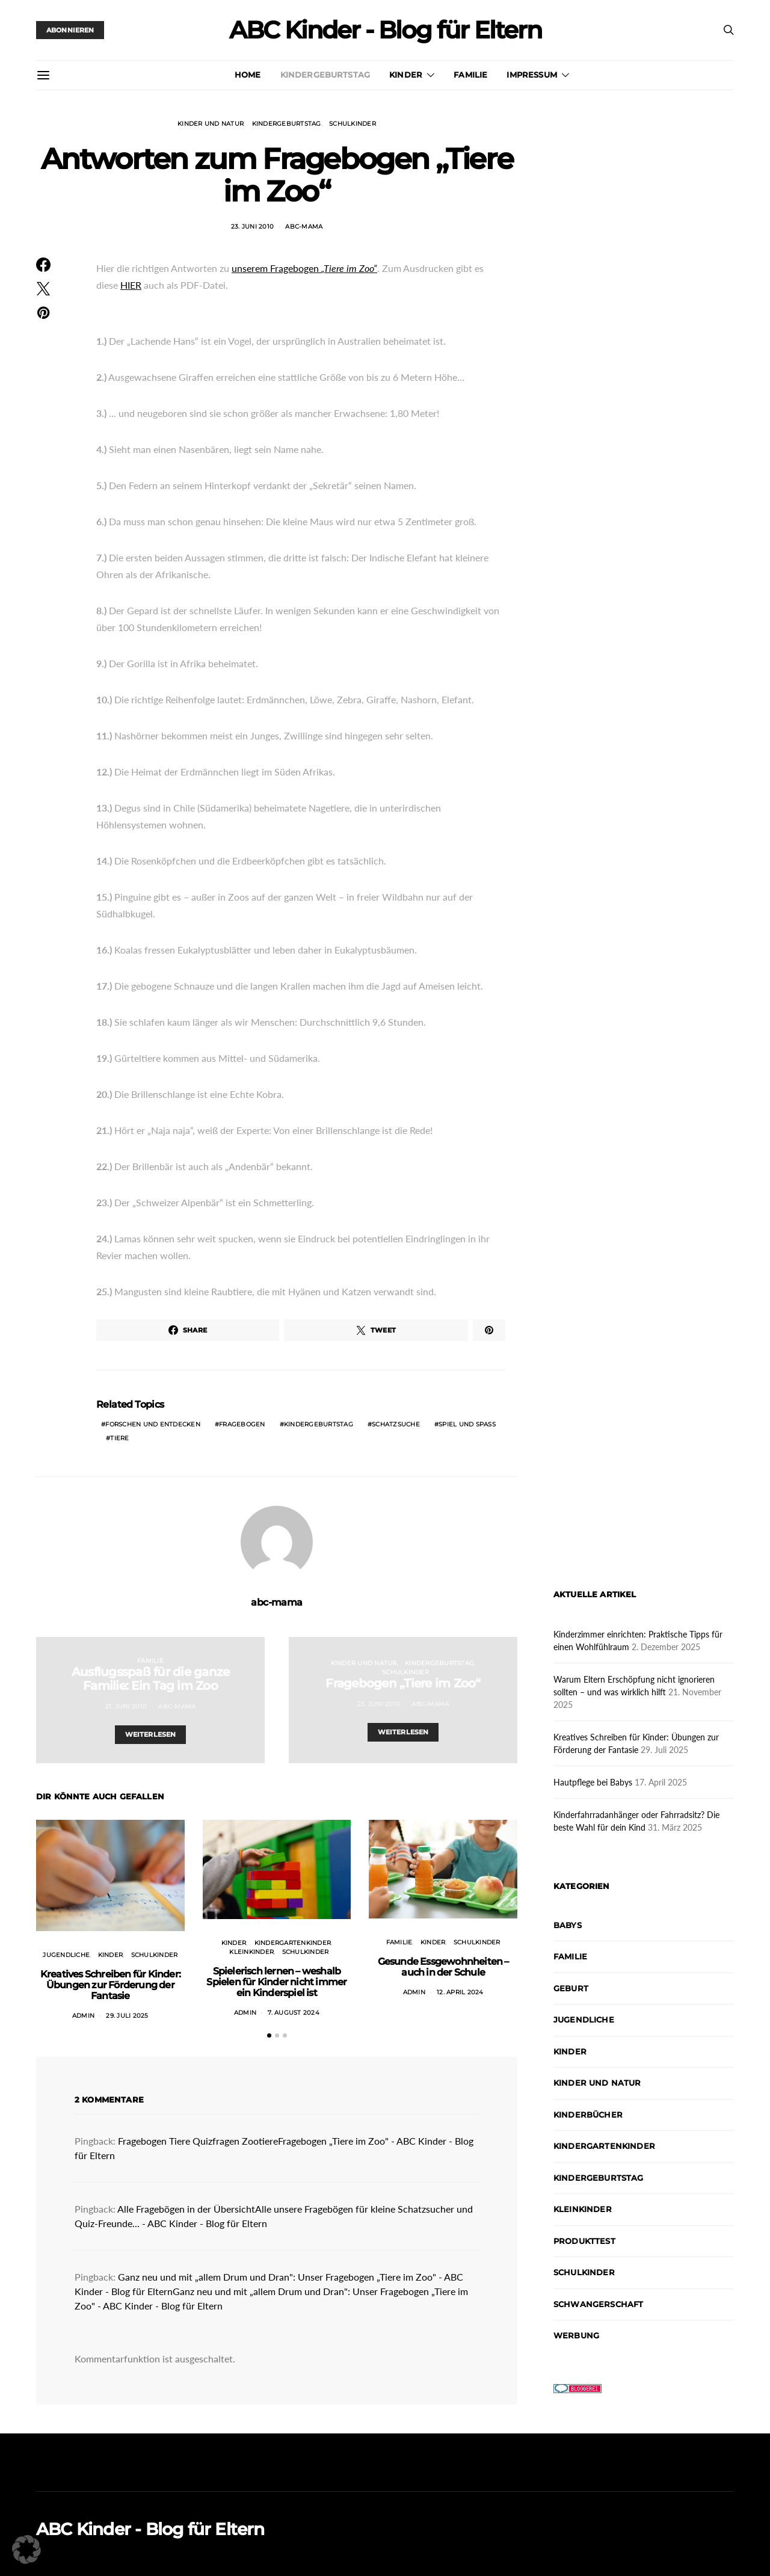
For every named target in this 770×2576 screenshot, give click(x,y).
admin (83, 2016)
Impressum (531, 74)
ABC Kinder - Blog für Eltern (385, 30)
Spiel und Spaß (467, 1424)
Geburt (570, 1988)
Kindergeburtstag (325, 74)
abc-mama (303, 226)
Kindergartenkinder (292, 1943)
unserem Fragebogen (304, 268)
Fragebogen (242, 1424)
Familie (470, 74)
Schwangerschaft (598, 2304)
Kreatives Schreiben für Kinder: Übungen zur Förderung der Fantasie (110, 1984)
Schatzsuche (396, 1424)
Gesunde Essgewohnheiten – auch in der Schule (443, 1967)
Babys (567, 1925)
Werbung (576, 2335)
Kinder (405, 74)
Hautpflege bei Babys (592, 1782)
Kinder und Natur (210, 124)
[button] (269, 2035)
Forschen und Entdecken (152, 1424)
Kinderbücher (588, 2114)
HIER (130, 285)
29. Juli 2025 (127, 2016)
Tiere (119, 1438)
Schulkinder (352, 124)
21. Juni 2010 (126, 1706)
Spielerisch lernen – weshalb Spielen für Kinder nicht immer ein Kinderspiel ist (276, 1981)
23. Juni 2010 (252, 226)
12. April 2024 (460, 1992)
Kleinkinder (251, 1952)
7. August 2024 (293, 2013)
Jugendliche (66, 1955)
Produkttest (584, 2241)
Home (248, 74)
